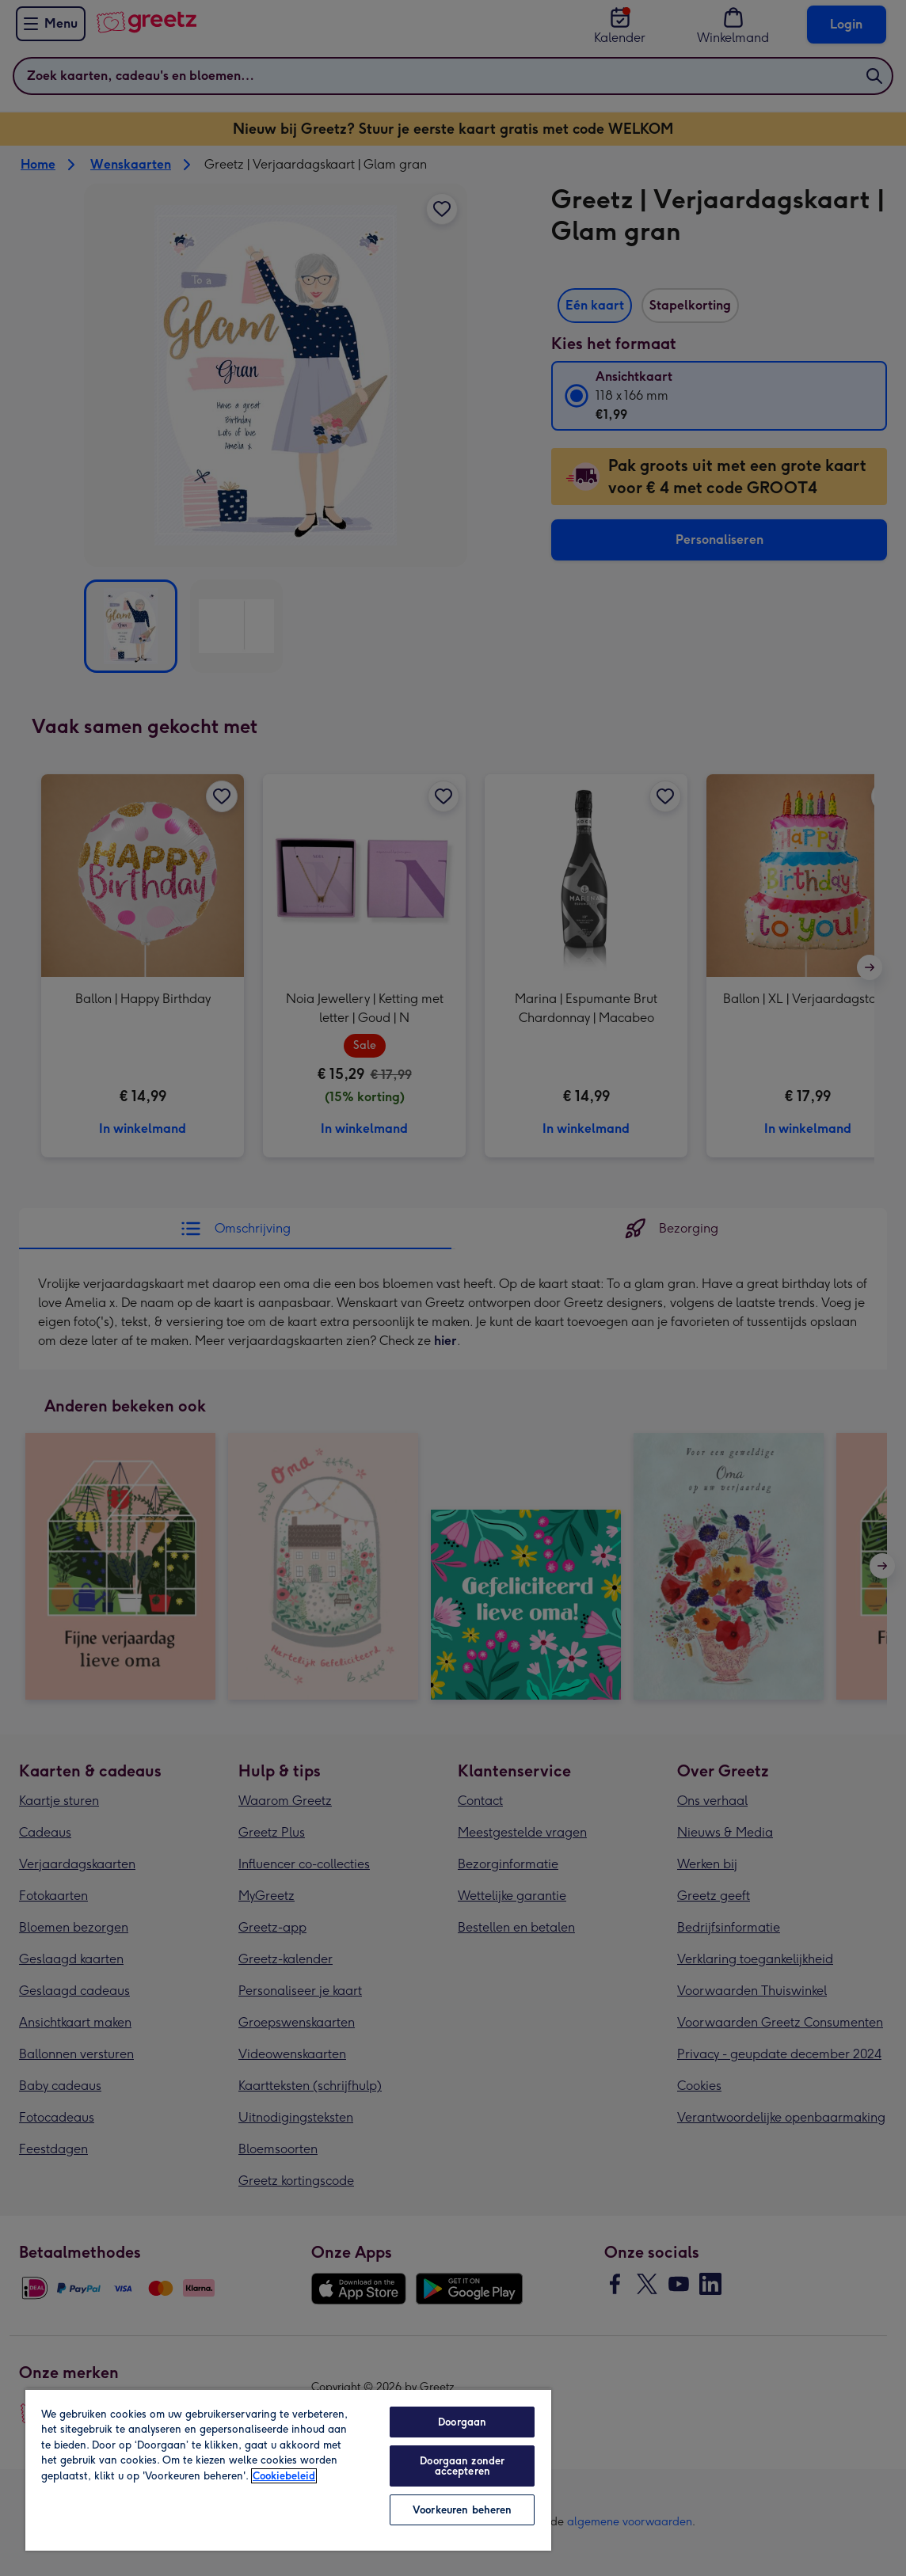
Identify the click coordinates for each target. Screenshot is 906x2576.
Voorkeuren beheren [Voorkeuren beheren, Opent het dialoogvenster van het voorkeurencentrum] (462, 2510)
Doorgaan (462, 2422)
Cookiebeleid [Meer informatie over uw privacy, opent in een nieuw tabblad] (284, 2476)
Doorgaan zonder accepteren (462, 2466)
